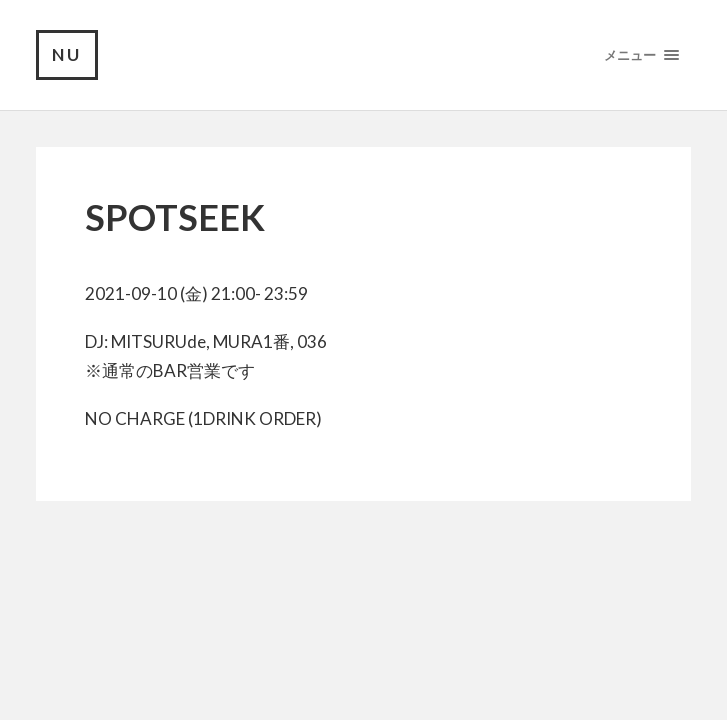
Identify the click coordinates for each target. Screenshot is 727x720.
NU (67, 54)
